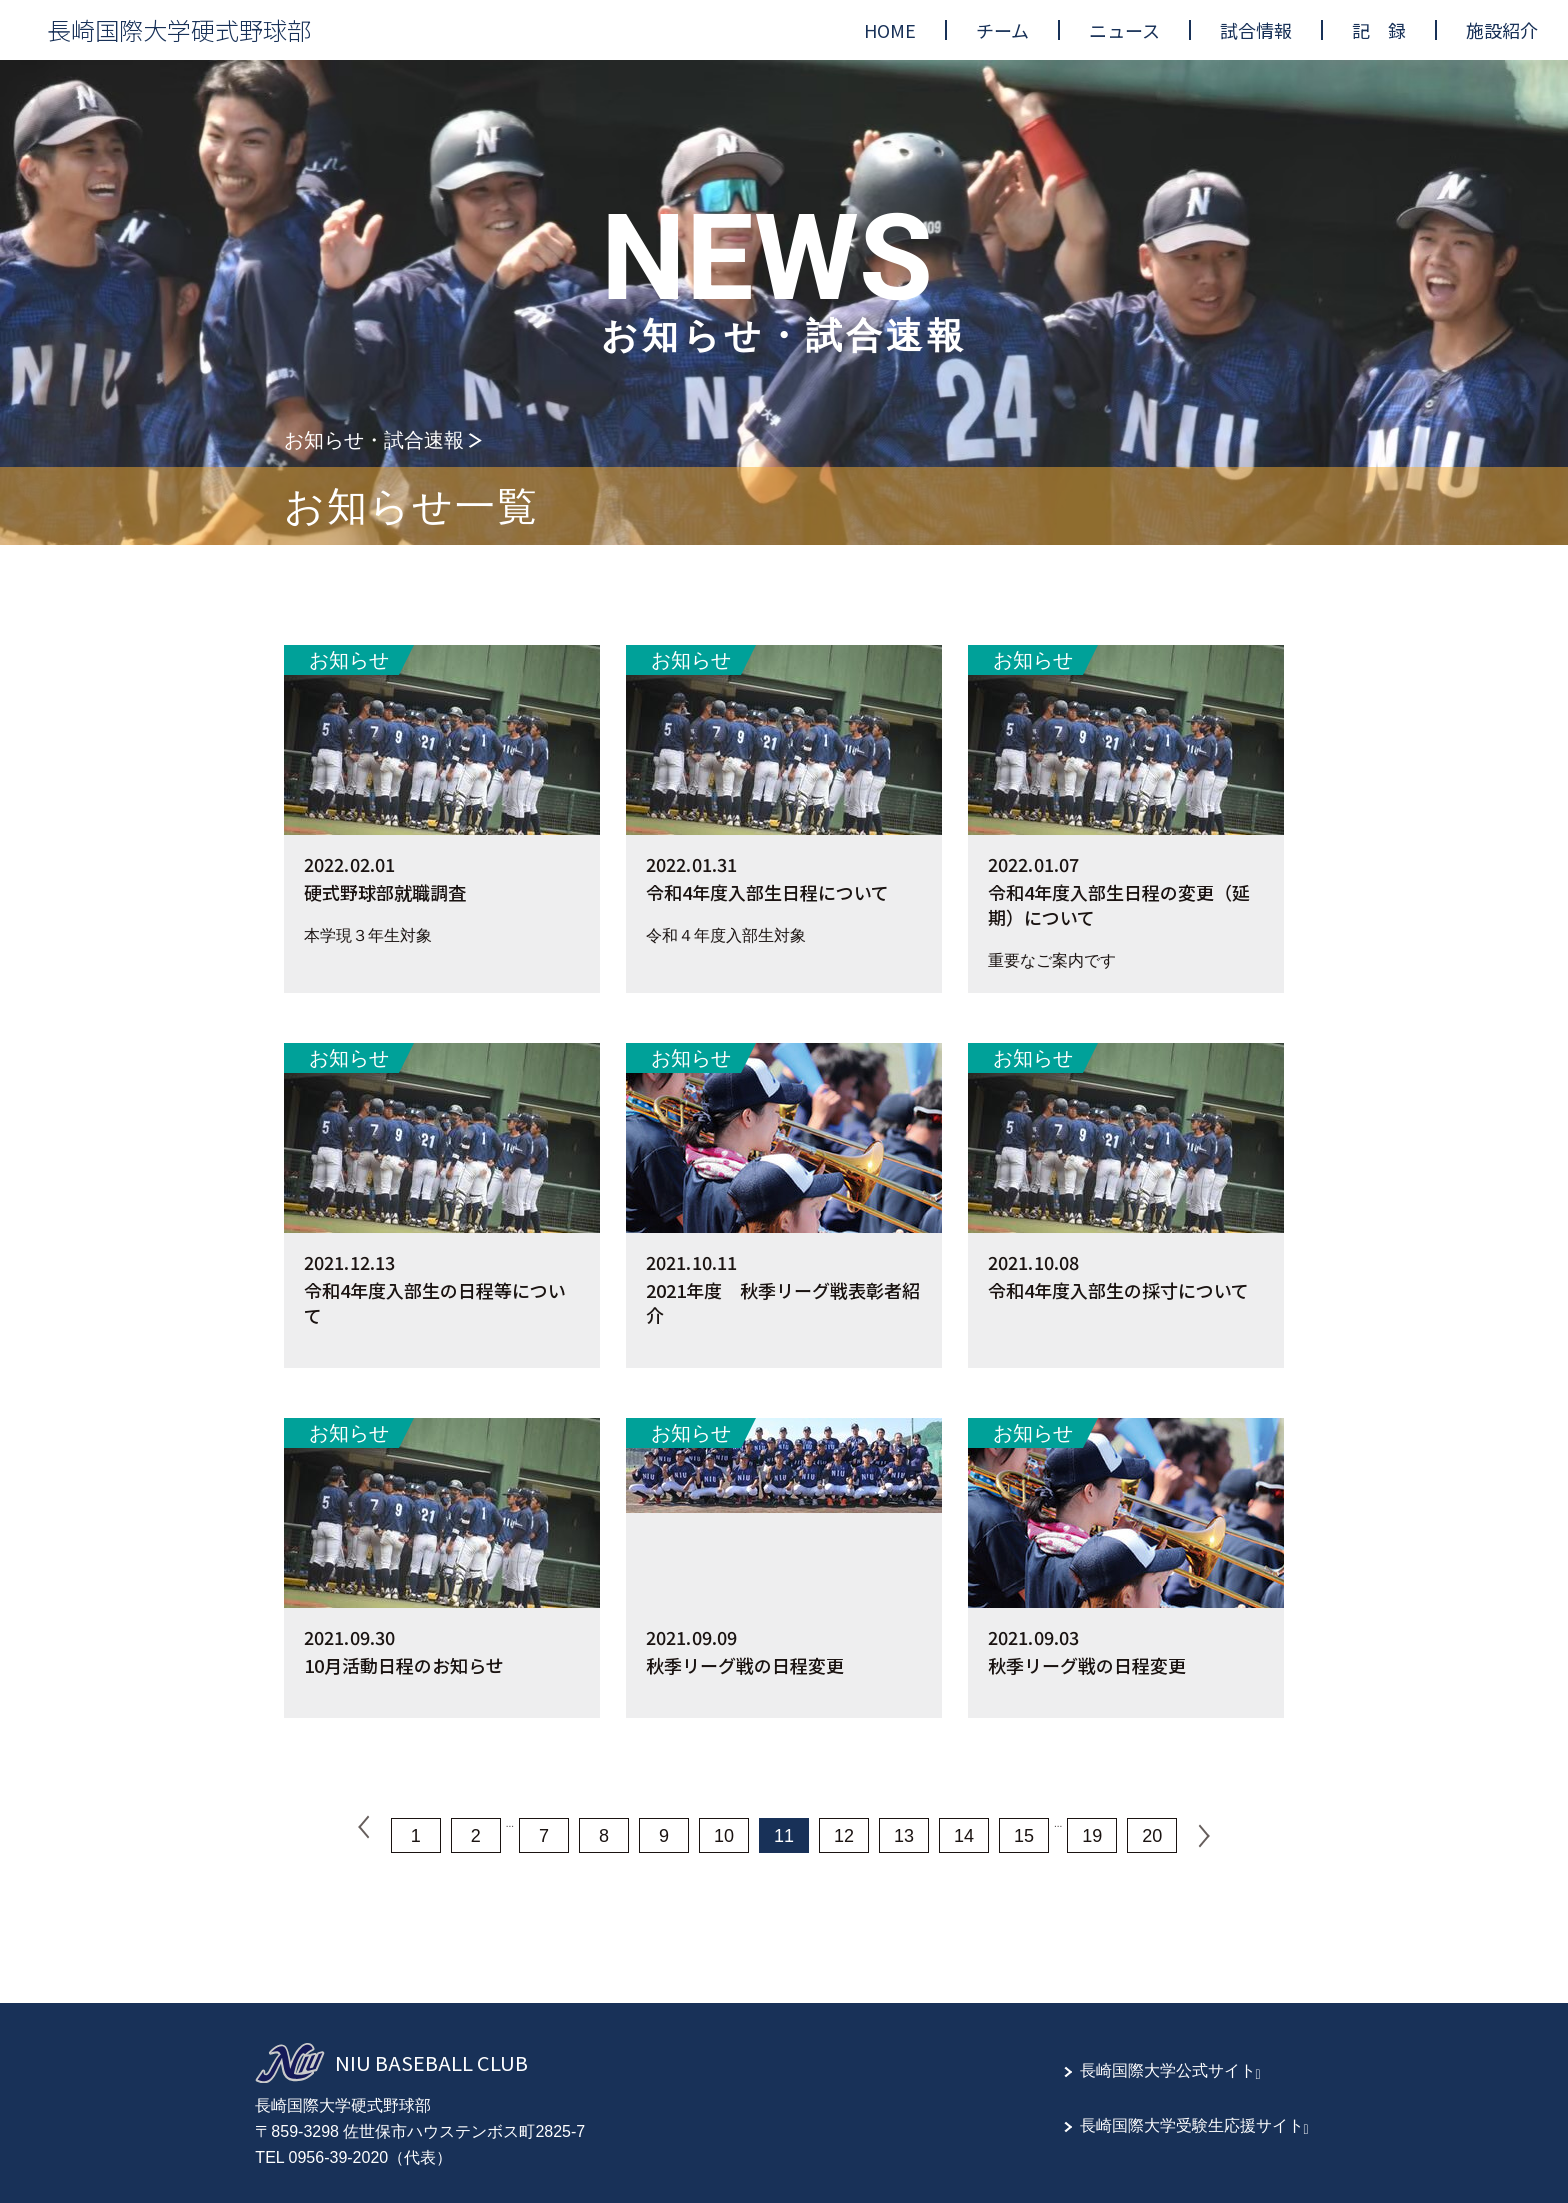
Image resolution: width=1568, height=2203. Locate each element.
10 (724, 1836)
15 (1024, 1836)
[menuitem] (890, 30)
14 (964, 1836)
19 (1092, 1836)
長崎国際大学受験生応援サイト (1192, 2125)
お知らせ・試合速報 (374, 440)
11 (784, 1836)
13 (904, 1836)
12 (844, 1836)
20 (1152, 1836)
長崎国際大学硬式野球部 (179, 30)
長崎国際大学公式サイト (1168, 2070)
